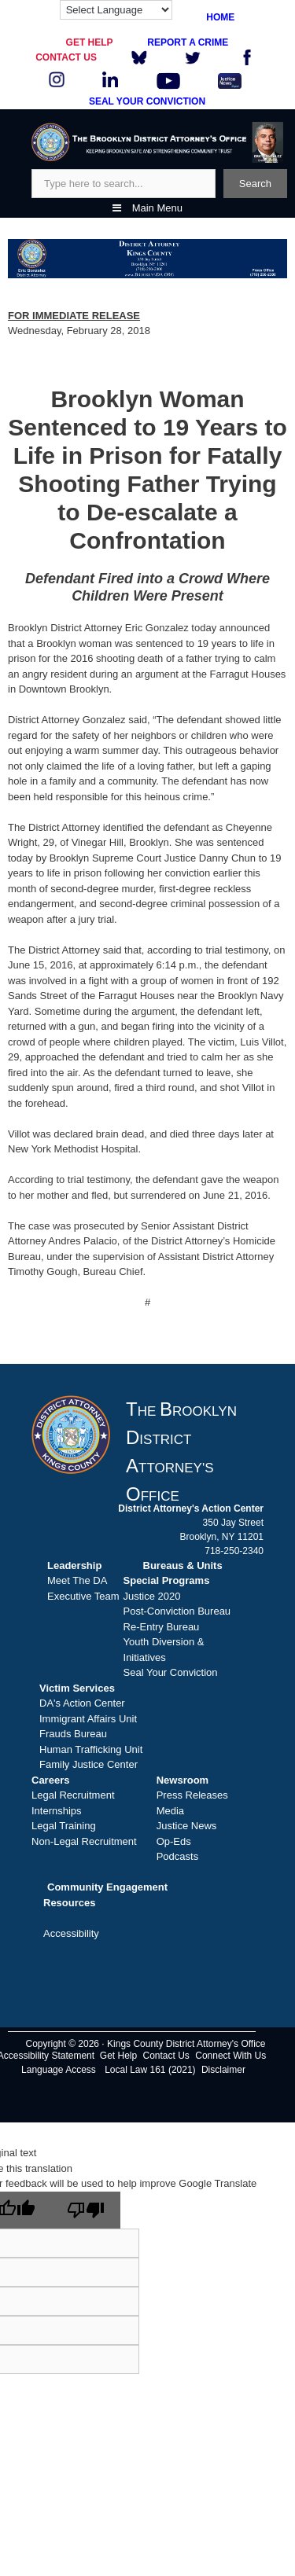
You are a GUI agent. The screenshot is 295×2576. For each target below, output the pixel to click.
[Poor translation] (85, 2210)
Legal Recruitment (73, 1795)
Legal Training (63, 1826)
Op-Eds (174, 1841)
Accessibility (71, 1933)
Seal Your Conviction (171, 1672)
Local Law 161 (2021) (150, 2069)
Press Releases (192, 1795)
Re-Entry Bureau (162, 1627)
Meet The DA (77, 1580)
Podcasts (177, 1856)
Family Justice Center (88, 1764)
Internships (56, 1811)
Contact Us (166, 2055)
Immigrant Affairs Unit (88, 1719)
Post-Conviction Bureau (177, 1611)
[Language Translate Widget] (116, 10)
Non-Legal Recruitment (84, 1841)
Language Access (58, 2069)
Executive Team (83, 1596)
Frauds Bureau (73, 1734)
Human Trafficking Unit (90, 1749)
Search (255, 183)
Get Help (118, 2055)
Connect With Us (230, 2055)
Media (170, 1811)
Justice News (187, 1826)
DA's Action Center (82, 1703)
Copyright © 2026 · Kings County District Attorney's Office (145, 2043)
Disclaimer (223, 2069)
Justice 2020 (152, 1596)
